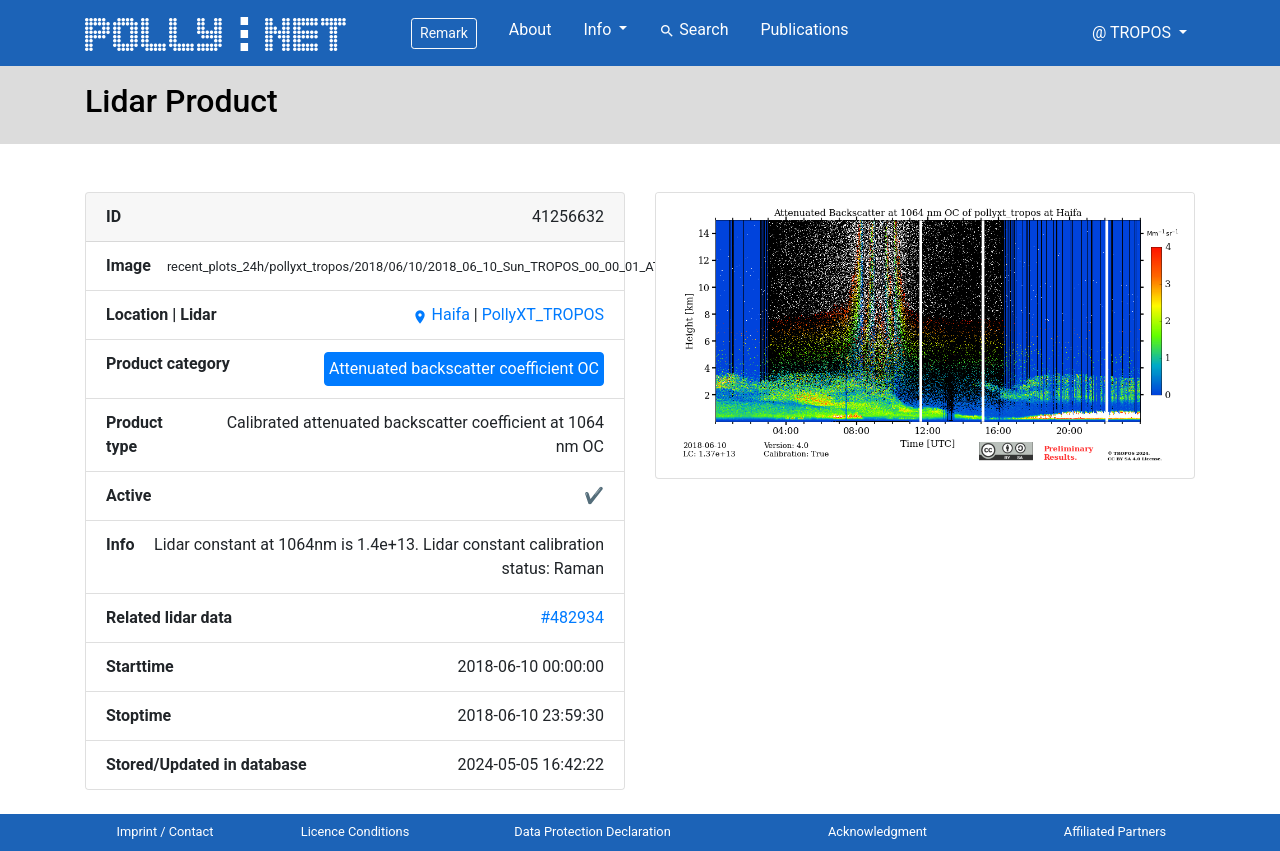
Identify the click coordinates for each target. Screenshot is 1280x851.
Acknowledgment (877, 831)
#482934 (572, 617)
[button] (1139, 33)
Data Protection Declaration (592, 831)
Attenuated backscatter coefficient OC (464, 368)
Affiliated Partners (1115, 831)
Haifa (441, 314)
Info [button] (599, 29)
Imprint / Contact (165, 831)
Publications (804, 29)
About (530, 29)
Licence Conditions (355, 831)
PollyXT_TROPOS (543, 314)
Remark (444, 33)
